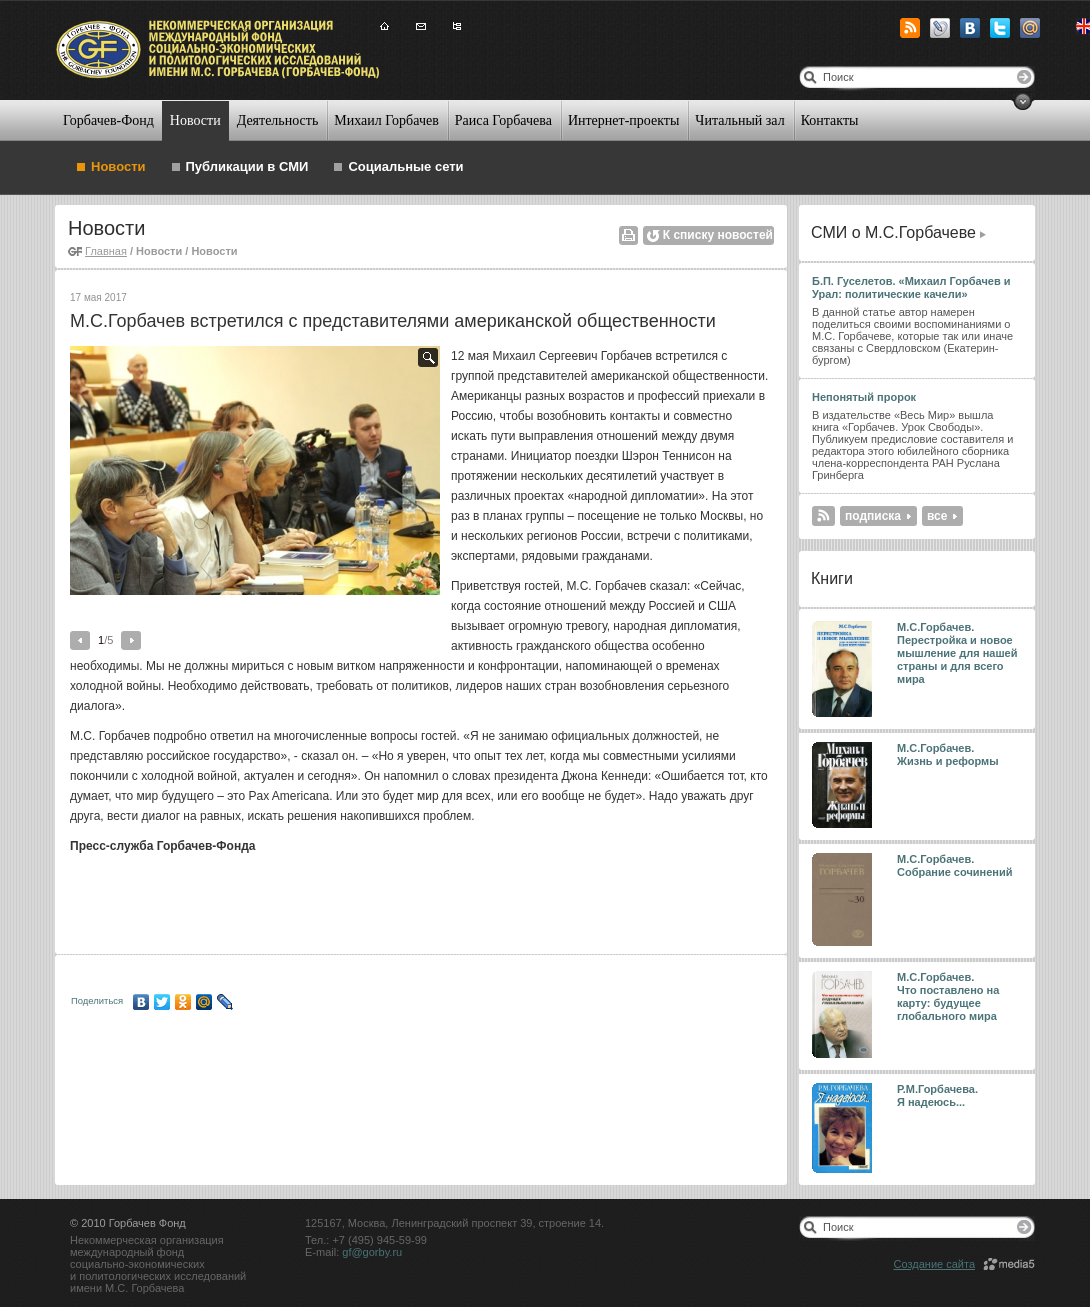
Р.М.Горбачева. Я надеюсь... (939, 1095)
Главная (106, 251)
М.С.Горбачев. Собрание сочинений (955, 865)
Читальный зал (739, 120)
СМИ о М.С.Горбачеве (893, 232)
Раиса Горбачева (503, 120)
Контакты (830, 120)
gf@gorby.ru (372, 1252)
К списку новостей (718, 235)
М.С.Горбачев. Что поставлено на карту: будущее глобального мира (948, 996)
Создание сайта (934, 1264)
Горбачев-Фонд (108, 120)
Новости (195, 120)
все (937, 516)
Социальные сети (405, 166)
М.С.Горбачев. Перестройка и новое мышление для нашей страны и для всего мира (957, 653)
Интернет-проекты (623, 120)
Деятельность (278, 120)
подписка (873, 516)
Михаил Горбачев (386, 120)
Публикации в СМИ (247, 166)
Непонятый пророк (864, 397)
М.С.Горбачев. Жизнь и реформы (948, 754)
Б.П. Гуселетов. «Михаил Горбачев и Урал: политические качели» (911, 287)
